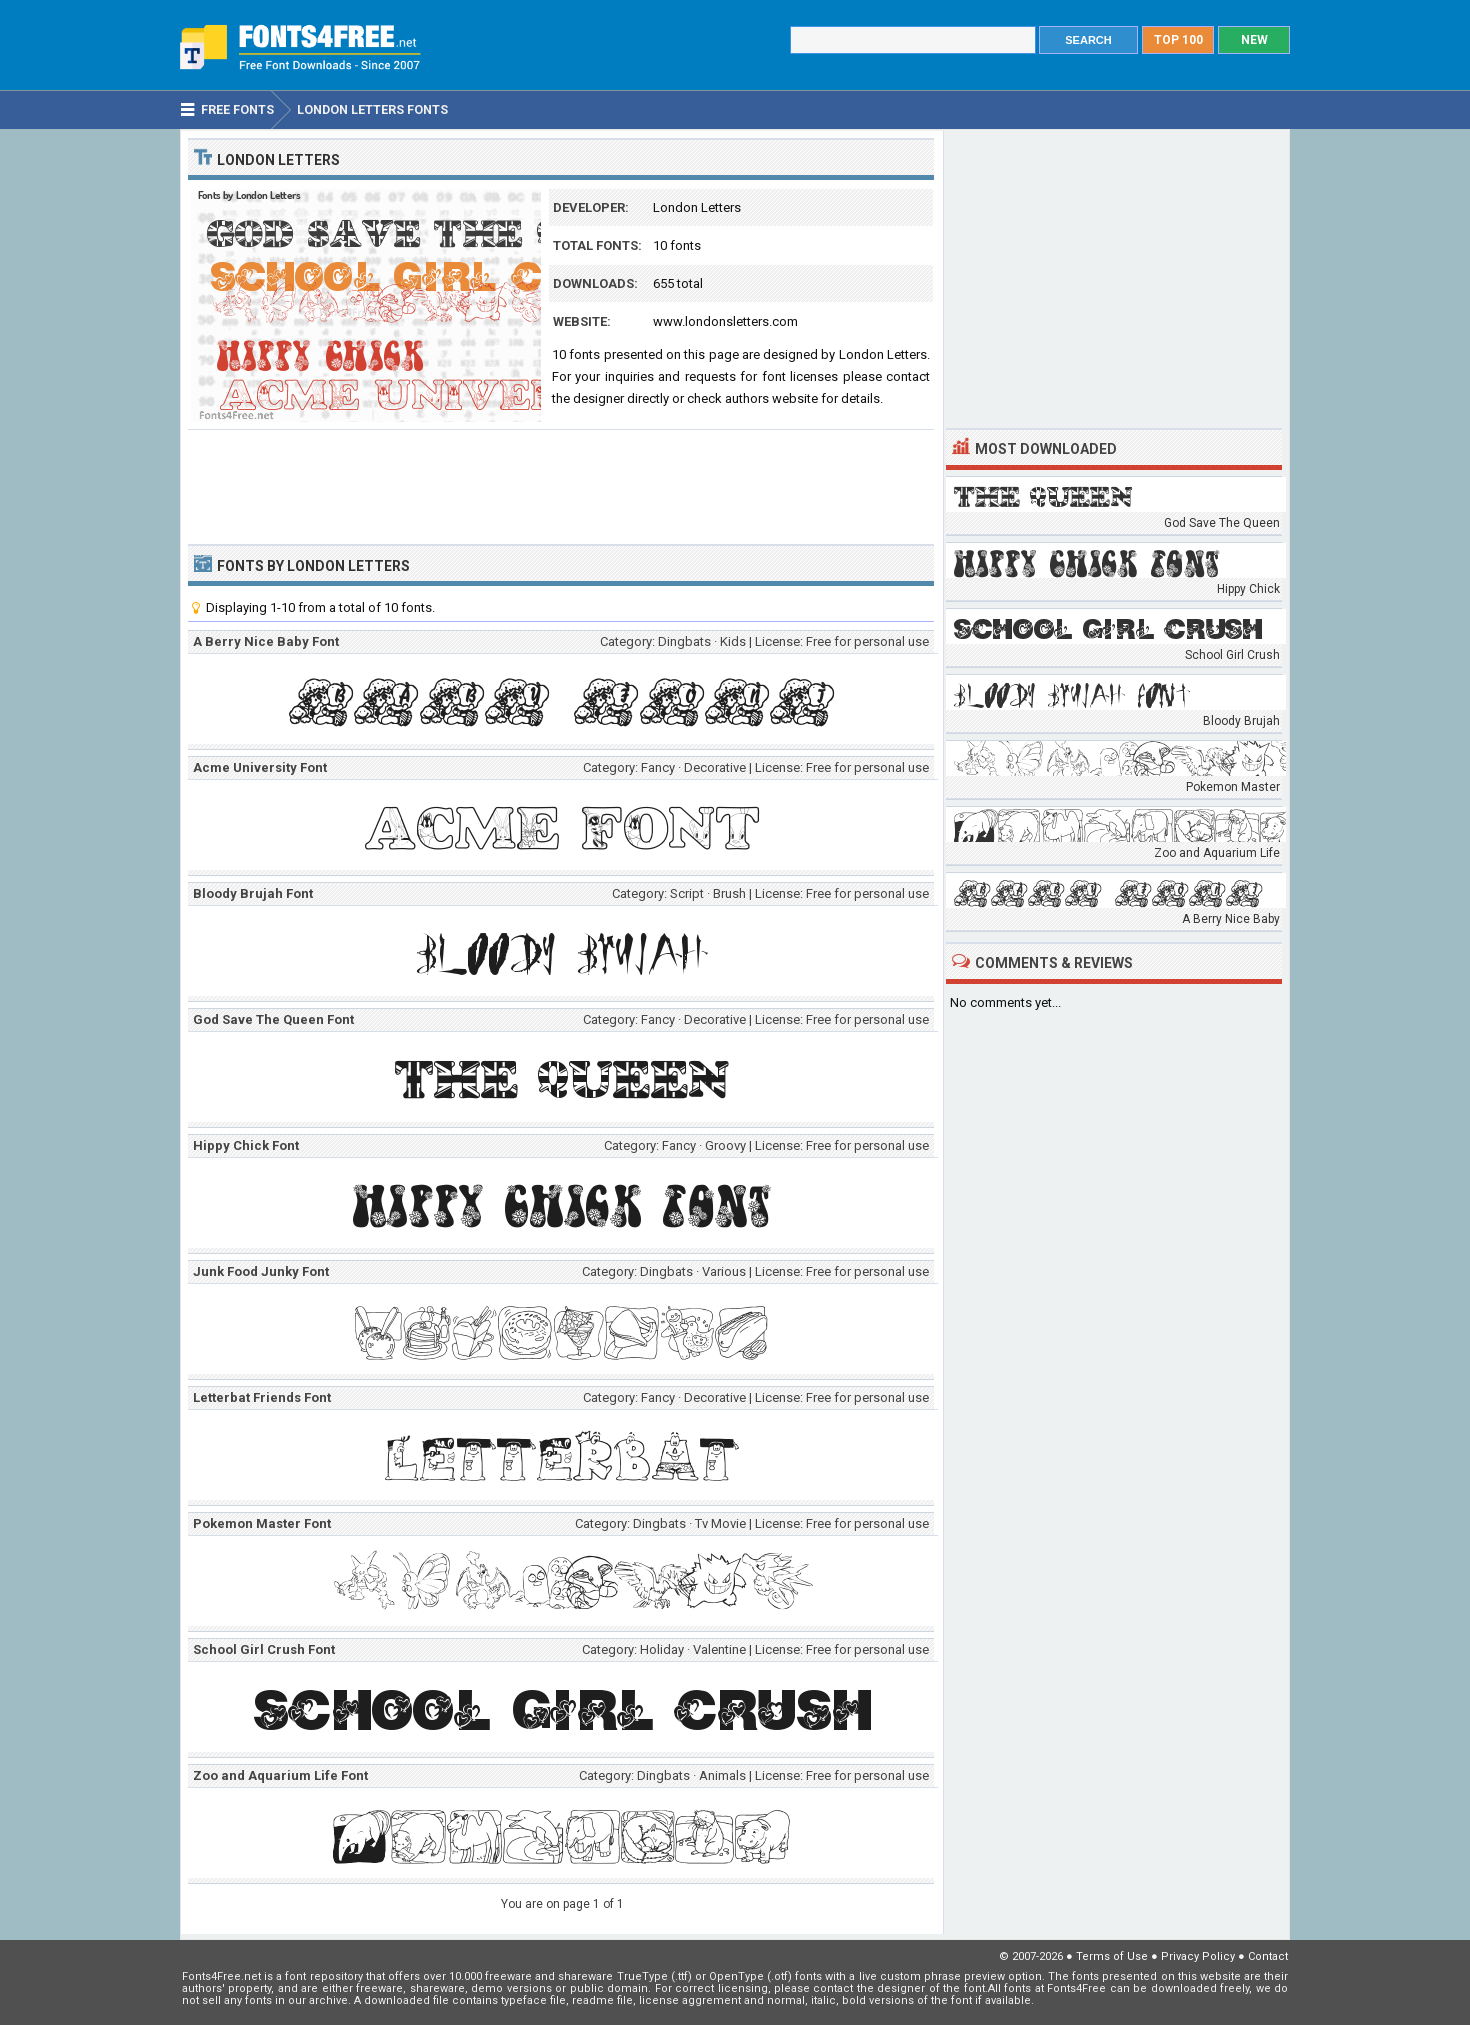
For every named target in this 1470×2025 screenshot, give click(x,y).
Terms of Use (1112, 1956)
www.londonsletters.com (725, 321)
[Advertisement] (561, 485)
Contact (1268, 1956)
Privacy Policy (1198, 1956)
